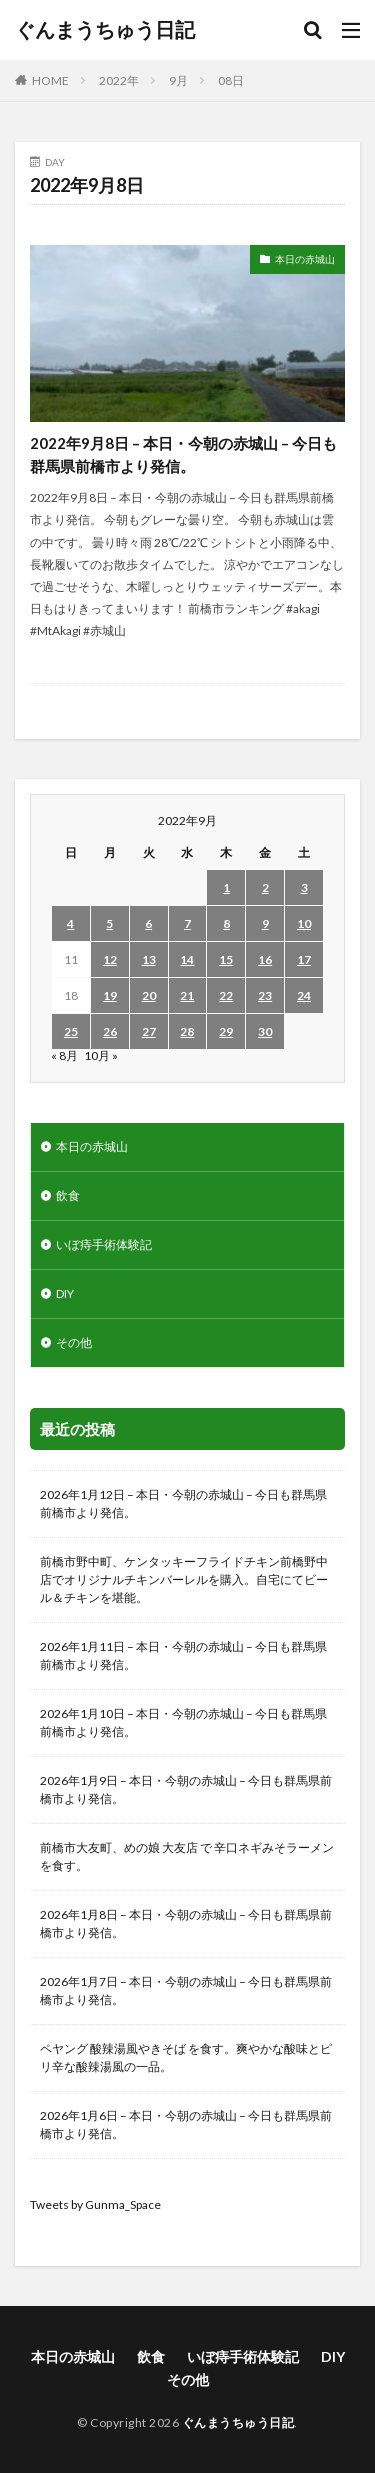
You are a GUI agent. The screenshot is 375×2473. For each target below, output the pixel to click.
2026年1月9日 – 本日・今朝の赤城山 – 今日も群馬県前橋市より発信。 (186, 1789)
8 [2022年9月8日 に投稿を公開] (226, 923)
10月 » (101, 1055)
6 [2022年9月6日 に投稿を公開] (148, 923)
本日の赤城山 (305, 259)
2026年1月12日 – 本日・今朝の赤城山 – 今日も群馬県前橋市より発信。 (183, 1503)
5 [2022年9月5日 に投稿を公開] (109, 923)
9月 (178, 80)
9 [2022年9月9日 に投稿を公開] (265, 923)
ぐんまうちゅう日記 (105, 30)
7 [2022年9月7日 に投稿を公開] (187, 923)
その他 (74, 1342)
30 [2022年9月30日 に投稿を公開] (265, 1031)
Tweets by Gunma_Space (95, 2204)
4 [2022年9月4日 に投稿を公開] (70, 923)
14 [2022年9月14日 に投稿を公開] (187, 959)
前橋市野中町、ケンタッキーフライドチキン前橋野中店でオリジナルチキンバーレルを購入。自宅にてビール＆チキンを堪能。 (184, 1579)
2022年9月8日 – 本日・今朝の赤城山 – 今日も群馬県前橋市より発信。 (183, 454)
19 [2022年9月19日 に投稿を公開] (110, 995)
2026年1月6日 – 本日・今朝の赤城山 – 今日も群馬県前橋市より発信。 (186, 2124)
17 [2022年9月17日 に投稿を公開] (304, 959)
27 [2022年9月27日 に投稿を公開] (149, 1031)
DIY (65, 1293)
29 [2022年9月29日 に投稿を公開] (226, 1031)
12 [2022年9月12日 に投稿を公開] (110, 959)
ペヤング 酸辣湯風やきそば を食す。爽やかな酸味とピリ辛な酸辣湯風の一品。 (186, 2057)
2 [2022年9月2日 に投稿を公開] (265, 887)
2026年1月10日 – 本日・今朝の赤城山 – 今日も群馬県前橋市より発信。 (183, 1722)
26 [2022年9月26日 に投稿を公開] (110, 1031)
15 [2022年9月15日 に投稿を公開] (226, 959)
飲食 (68, 1195)
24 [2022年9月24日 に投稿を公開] (304, 995)
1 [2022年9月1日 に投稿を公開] (226, 887)
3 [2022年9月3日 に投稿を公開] (304, 887)
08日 (231, 80)
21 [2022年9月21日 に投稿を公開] (187, 995)
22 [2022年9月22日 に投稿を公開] (226, 995)
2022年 (119, 80)
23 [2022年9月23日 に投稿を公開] (265, 995)
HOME (50, 80)
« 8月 (64, 1055)
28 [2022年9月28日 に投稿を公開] (187, 1031)
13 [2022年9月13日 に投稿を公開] (149, 959)
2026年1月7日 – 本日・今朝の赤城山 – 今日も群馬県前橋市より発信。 (186, 1990)
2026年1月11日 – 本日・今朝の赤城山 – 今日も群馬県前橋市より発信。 (183, 1655)
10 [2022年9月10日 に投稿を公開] (304, 923)
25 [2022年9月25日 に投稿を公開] (71, 1031)
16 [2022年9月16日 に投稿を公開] (265, 959)
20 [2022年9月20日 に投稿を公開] (149, 995)
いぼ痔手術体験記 (104, 1244)
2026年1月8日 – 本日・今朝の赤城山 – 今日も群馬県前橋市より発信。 (186, 1923)
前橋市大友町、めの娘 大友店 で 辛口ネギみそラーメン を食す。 (187, 1856)
